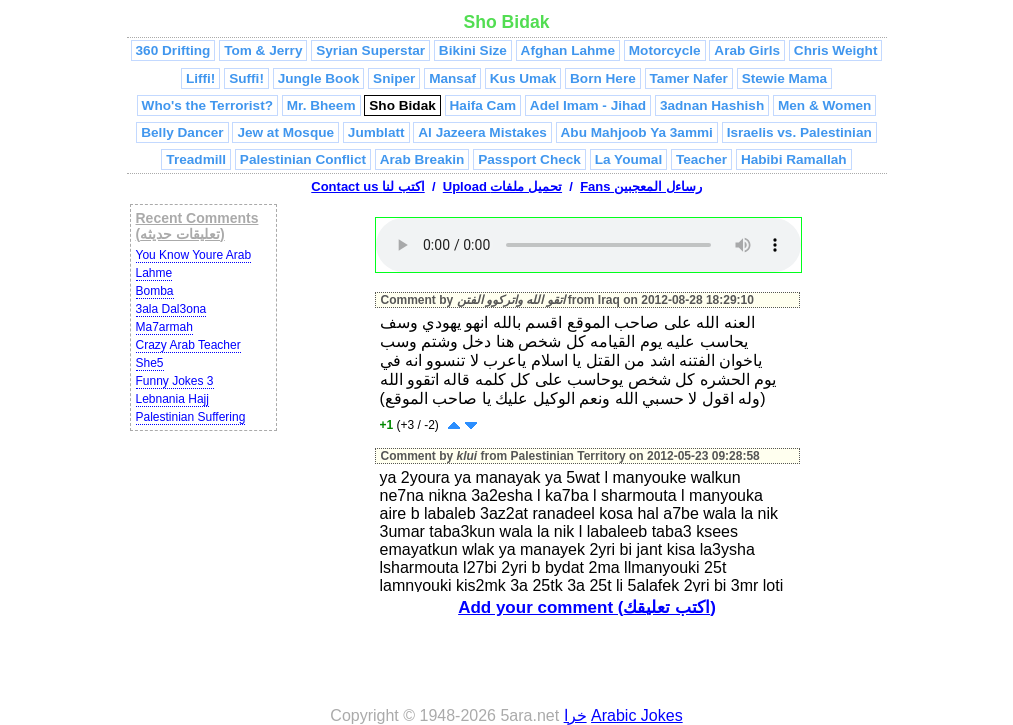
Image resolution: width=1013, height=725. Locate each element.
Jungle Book (319, 78)
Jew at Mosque (285, 132)
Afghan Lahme (568, 50)
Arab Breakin (422, 159)
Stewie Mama (784, 78)
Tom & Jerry (263, 50)
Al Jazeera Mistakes (482, 132)
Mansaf (452, 78)
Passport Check (529, 159)
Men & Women (824, 105)
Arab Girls (747, 50)
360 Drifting (173, 50)
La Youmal (628, 159)
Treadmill (196, 159)
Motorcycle (665, 50)
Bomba (155, 291)
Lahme (154, 273)
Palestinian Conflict (303, 159)
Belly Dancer (182, 132)
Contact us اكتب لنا (367, 186)
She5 (150, 363)
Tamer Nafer (689, 78)
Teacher (701, 159)
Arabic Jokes (637, 715)
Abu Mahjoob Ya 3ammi (637, 132)
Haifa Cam (483, 105)
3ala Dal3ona (171, 309)
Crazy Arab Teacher (188, 345)
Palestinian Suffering (191, 417)
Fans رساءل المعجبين (641, 186)
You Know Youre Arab (194, 255)
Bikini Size (473, 50)
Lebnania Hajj (172, 399)
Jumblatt (376, 132)
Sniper (394, 78)
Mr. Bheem (321, 105)
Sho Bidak (402, 105)
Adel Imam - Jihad (588, 105)
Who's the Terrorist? (207, 105)
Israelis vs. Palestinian (799, 132)
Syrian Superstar (370, 50)
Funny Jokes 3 (175, 381)
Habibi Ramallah (794, 159)
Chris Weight (836, 50)
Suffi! (246, 78)
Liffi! (200, 78)
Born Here (603, 78)
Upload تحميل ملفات (502, 186)
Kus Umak (523, 78)
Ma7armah (164, 327)
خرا (575, 715)
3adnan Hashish (712, 105)
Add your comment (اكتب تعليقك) (587, 607)
